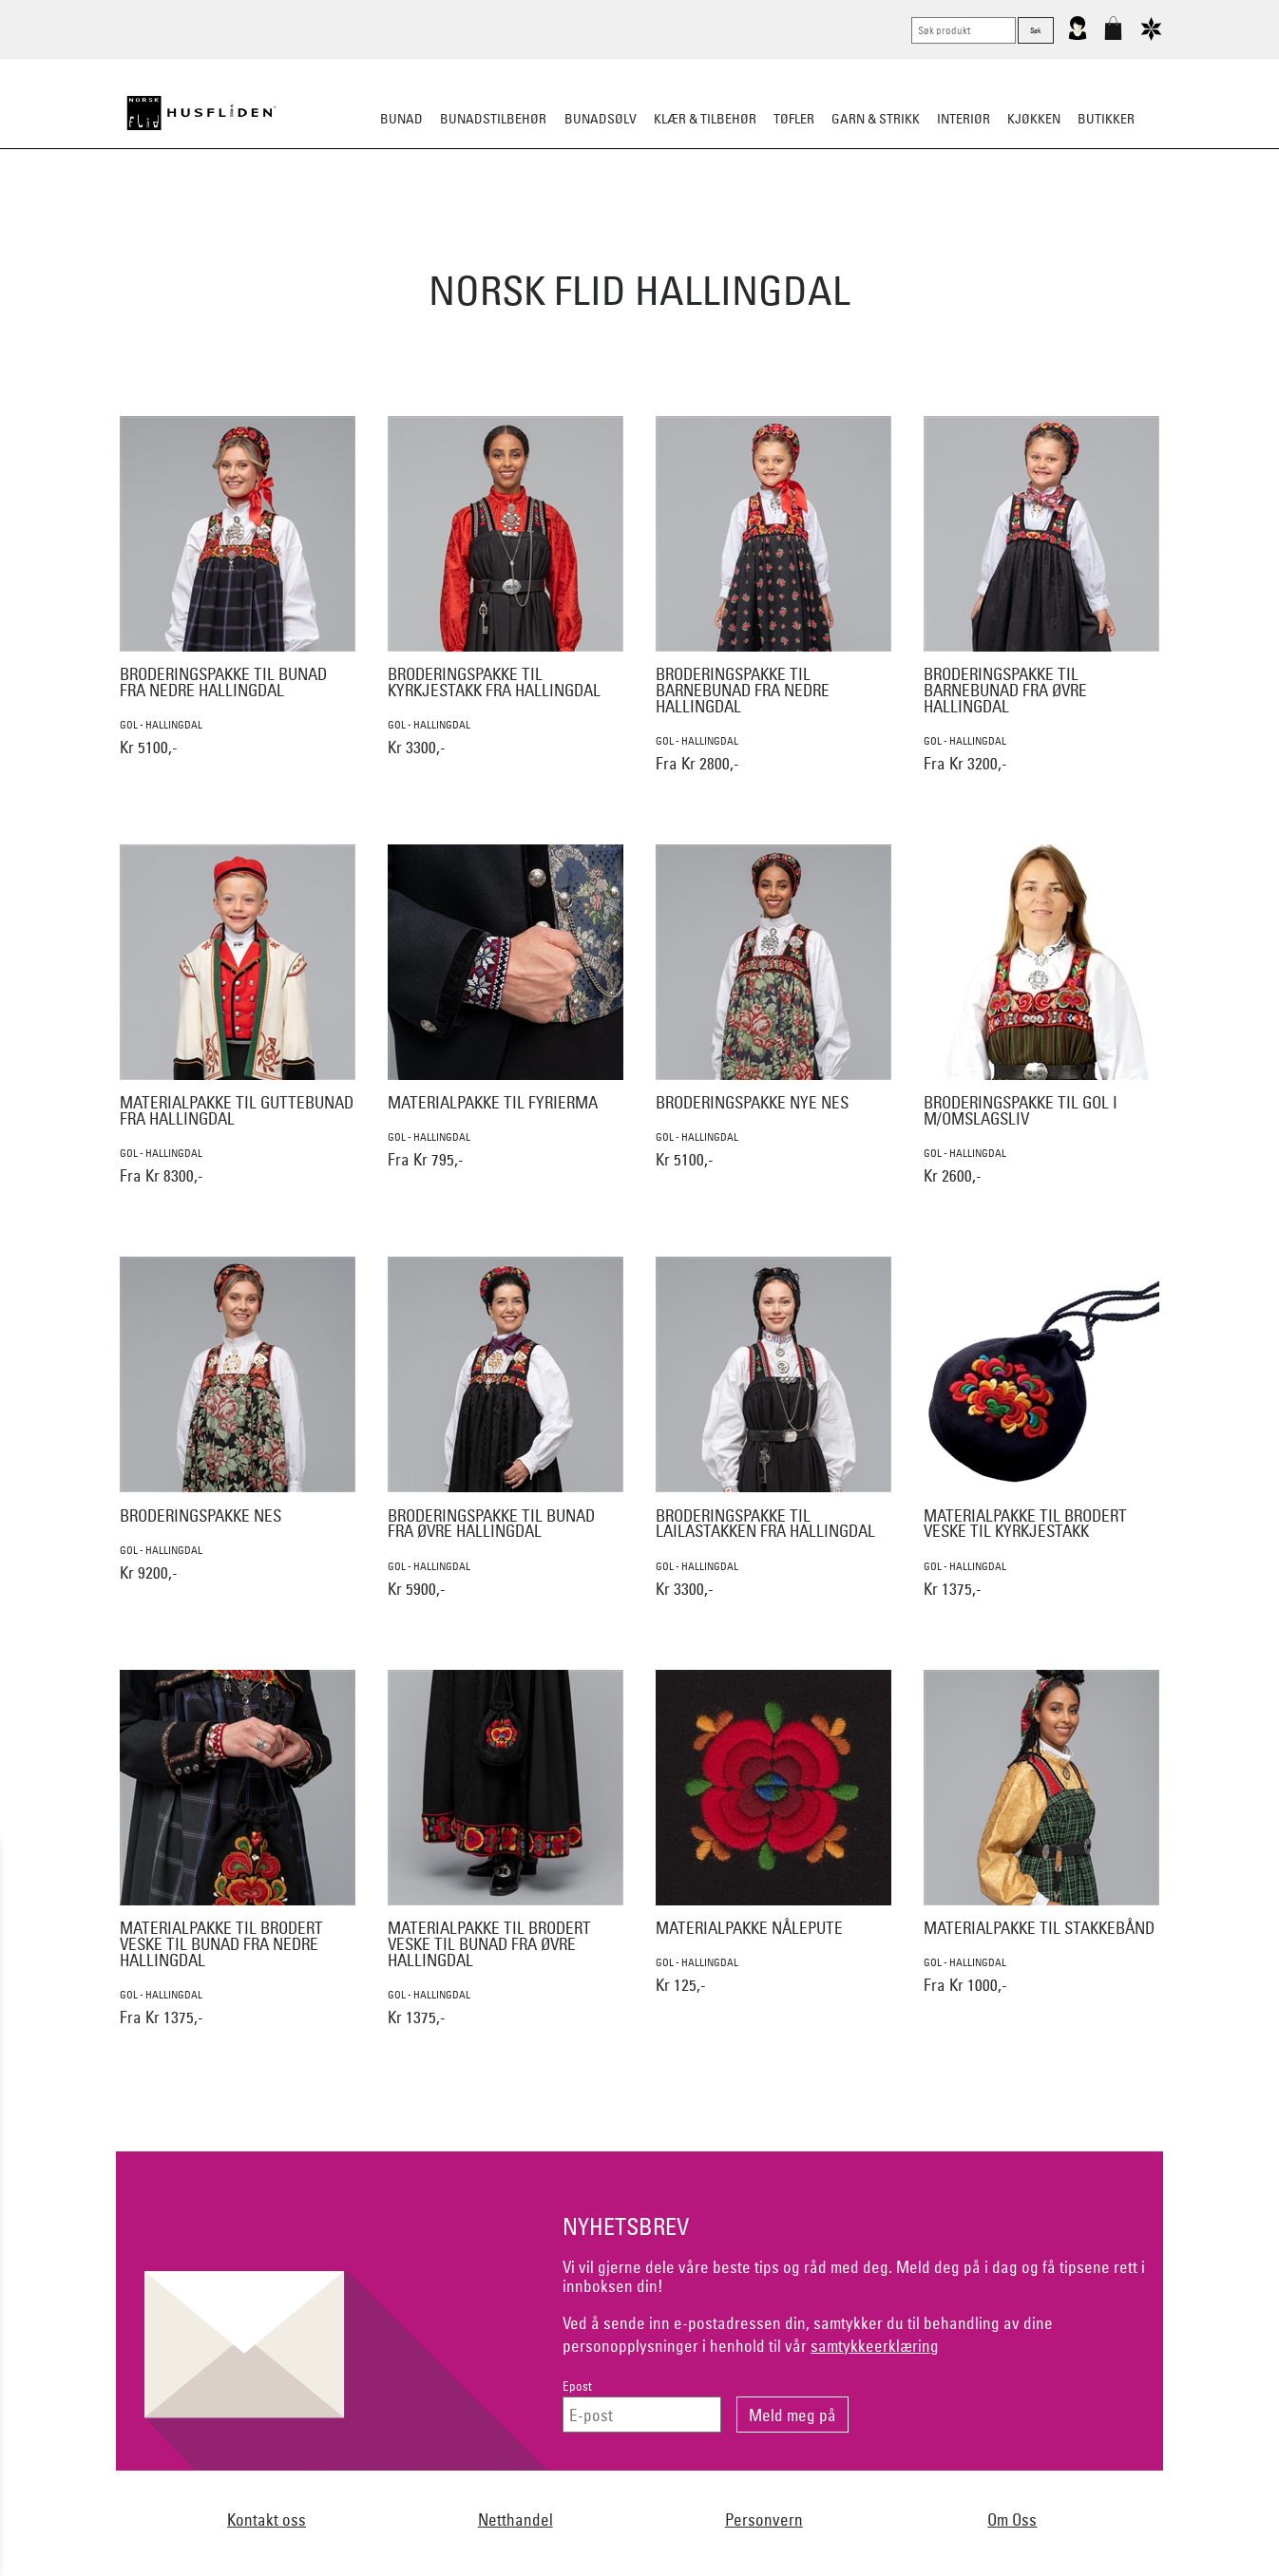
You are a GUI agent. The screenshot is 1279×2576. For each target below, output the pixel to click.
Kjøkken (1033, 118)
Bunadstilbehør (493, 118)
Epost (577, 2386)
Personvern (764, 2519)
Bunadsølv (600, 118)
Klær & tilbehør (705, 118)
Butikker (1106, 118)
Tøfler (793, 118)
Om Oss (1012, 2519)
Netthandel (515, 2519)
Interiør (963, 118)
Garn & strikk (875, 118)
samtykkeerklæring (875, 2346)
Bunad (401, 118)
